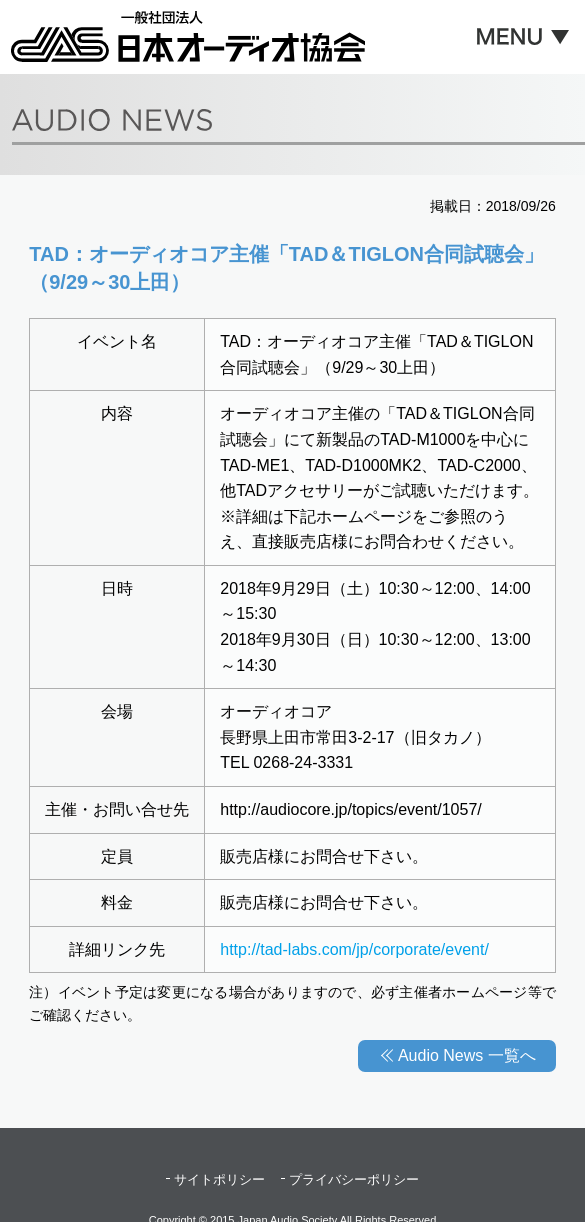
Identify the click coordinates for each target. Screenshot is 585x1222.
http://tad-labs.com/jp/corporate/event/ (354, 949)
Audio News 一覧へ (467, 1055)
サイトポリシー (219, 1179)
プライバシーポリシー (354, 1179)
